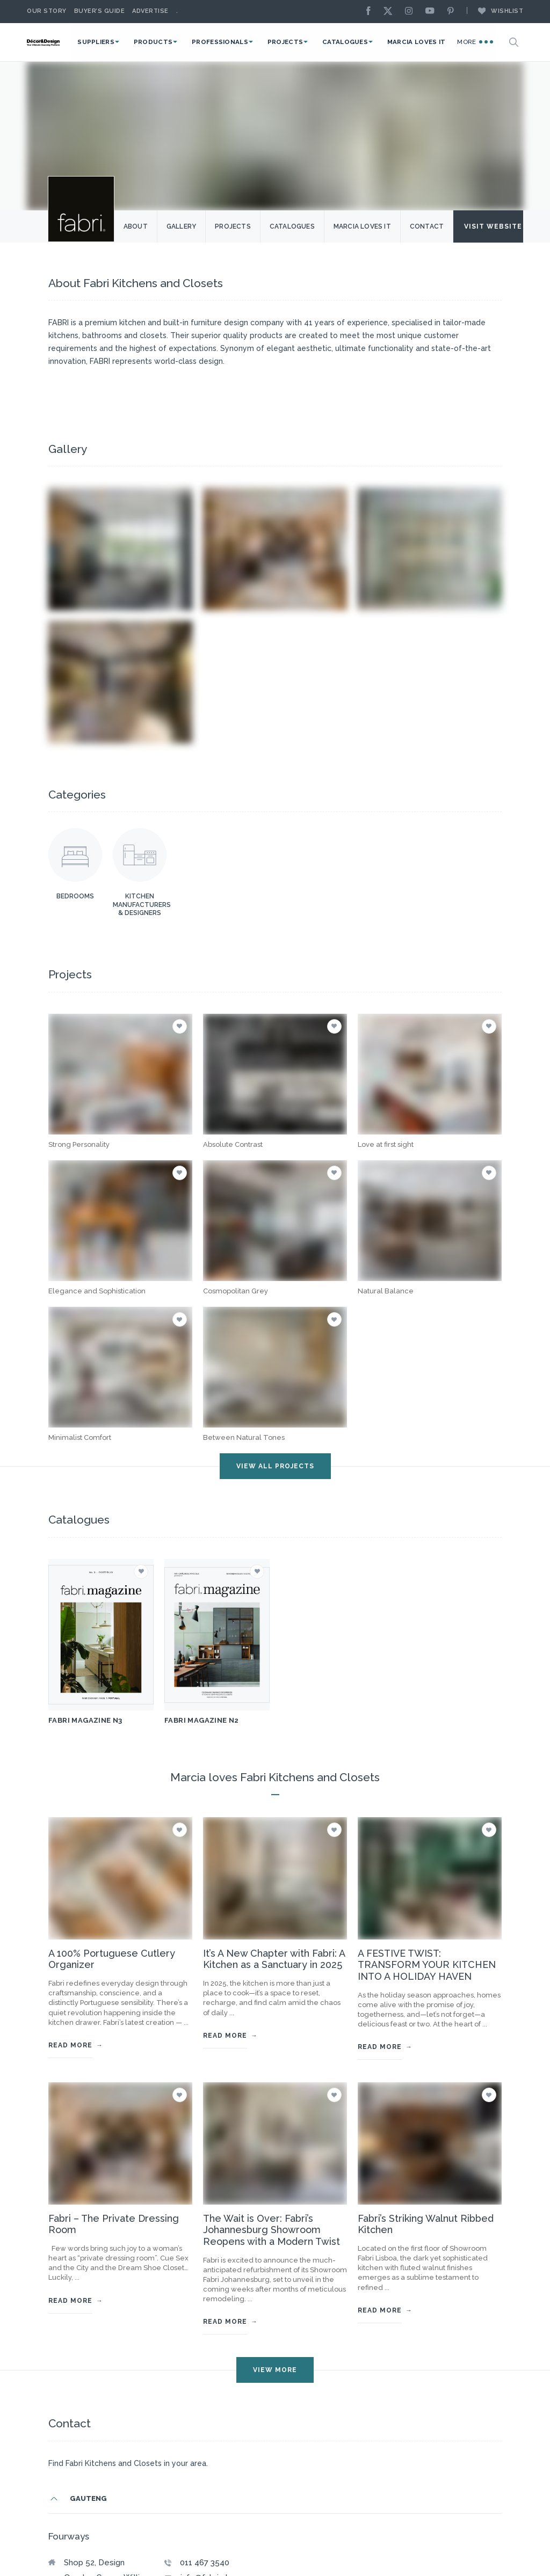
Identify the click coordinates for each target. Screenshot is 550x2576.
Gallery (182, 226)
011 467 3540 (204, 2562)
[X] (390, 11)
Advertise (150, 11)
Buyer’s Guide (99, 11)
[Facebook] (371, 11)
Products (173, 41)
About (136, 226)
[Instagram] (411, 11)
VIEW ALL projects (275, 1466)
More (475, 41)
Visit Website (500, 226)
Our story (47, 11)
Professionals (236, 41)
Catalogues (355, 41)
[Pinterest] (453, 11)
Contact (427, 226)
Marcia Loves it (363, 226)
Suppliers (119, 41)
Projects (298, 41)
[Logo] (56, 42)
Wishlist (495, 10)
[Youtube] (432, 11)
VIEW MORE (275, 2370)
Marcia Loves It (422, 41)
